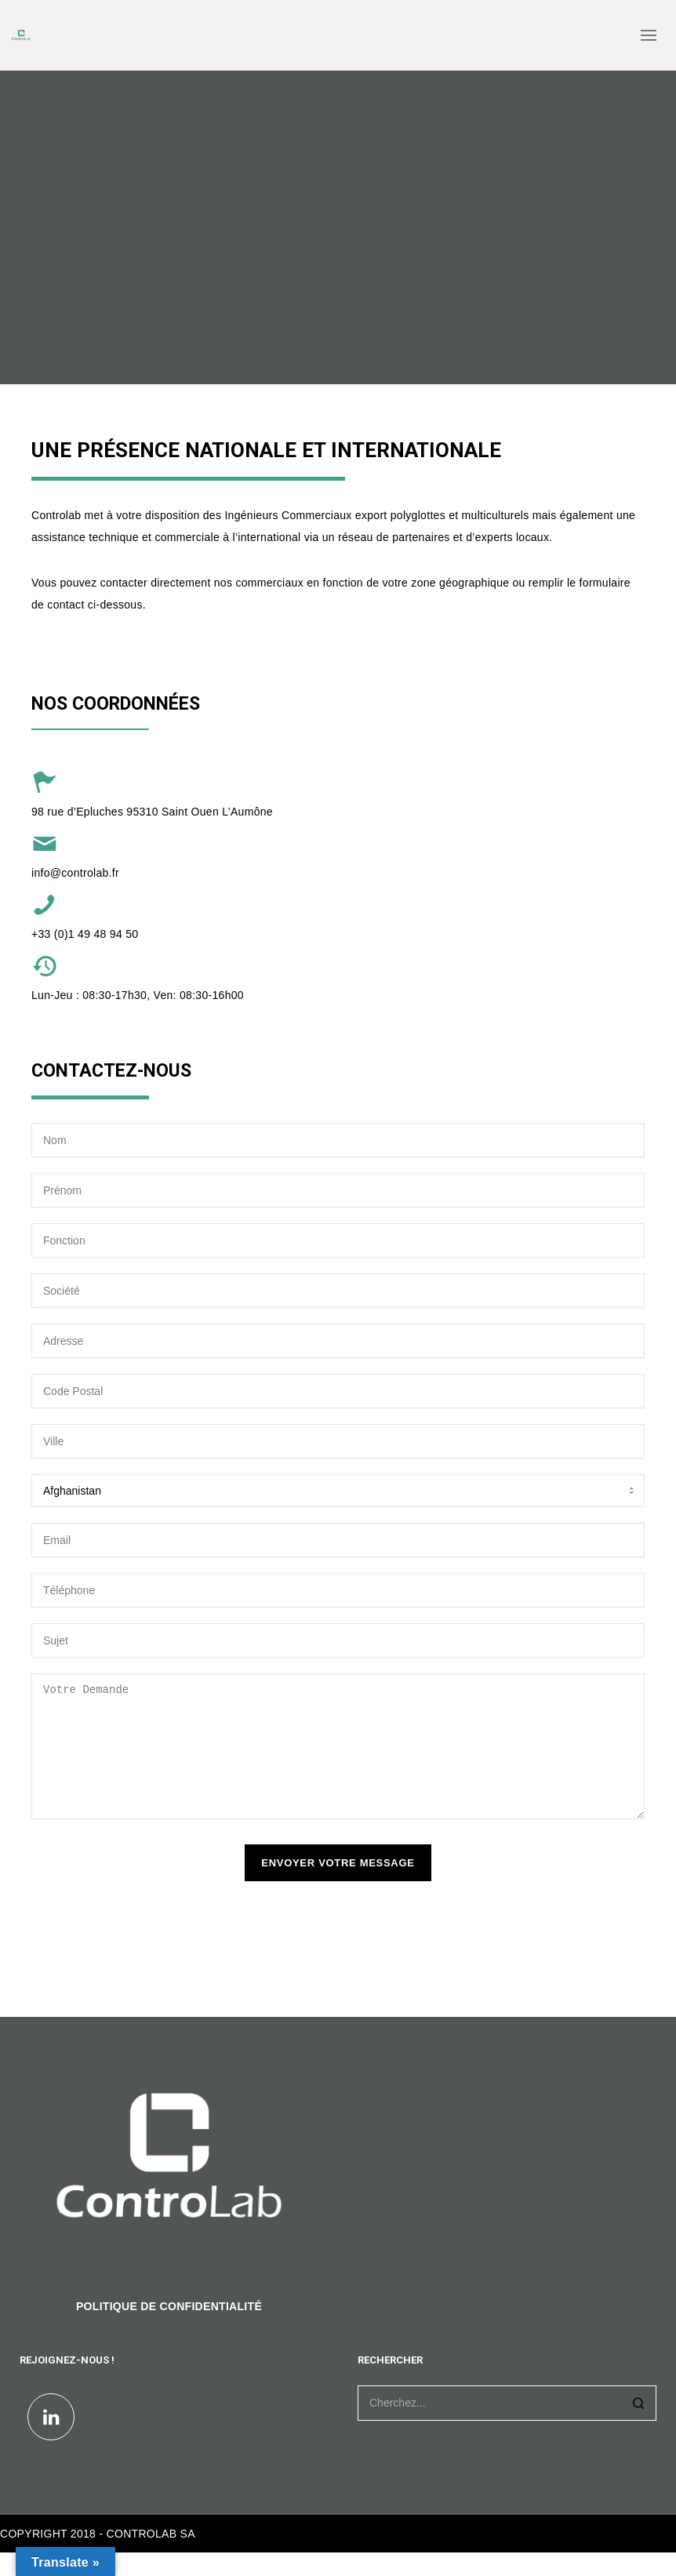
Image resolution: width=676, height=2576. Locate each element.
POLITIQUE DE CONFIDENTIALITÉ (169, 2329)
